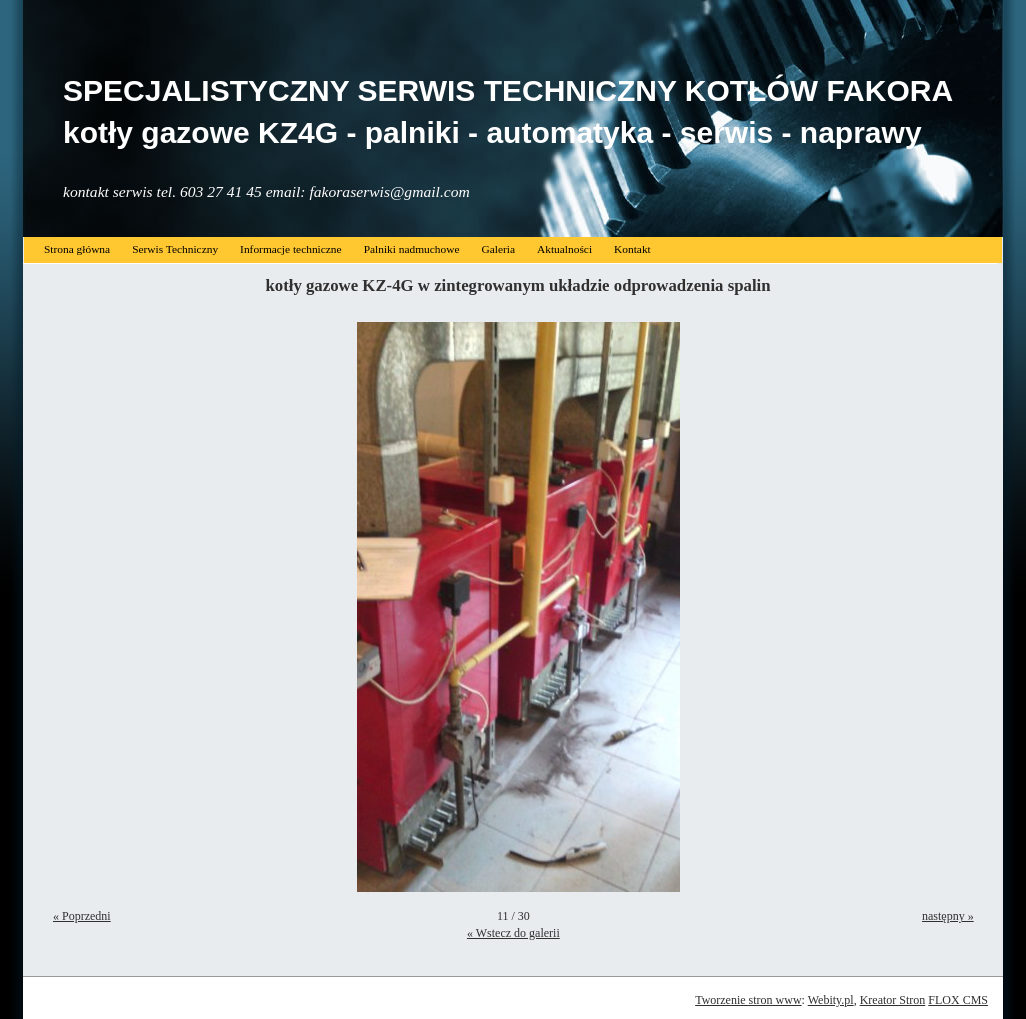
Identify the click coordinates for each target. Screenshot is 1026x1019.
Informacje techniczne (291, 249)
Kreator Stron (893, 1000)
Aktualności (564, 249)
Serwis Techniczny (175, 249)
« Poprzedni (82, 916)
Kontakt (632, 249)
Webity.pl (831, 1000)
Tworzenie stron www (748, 1000)
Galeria (498, 249)
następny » (948, 916)
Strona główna (77, 249)
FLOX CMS (958, 1000)
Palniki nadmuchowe (412, 249)
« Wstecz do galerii (513, 933)
